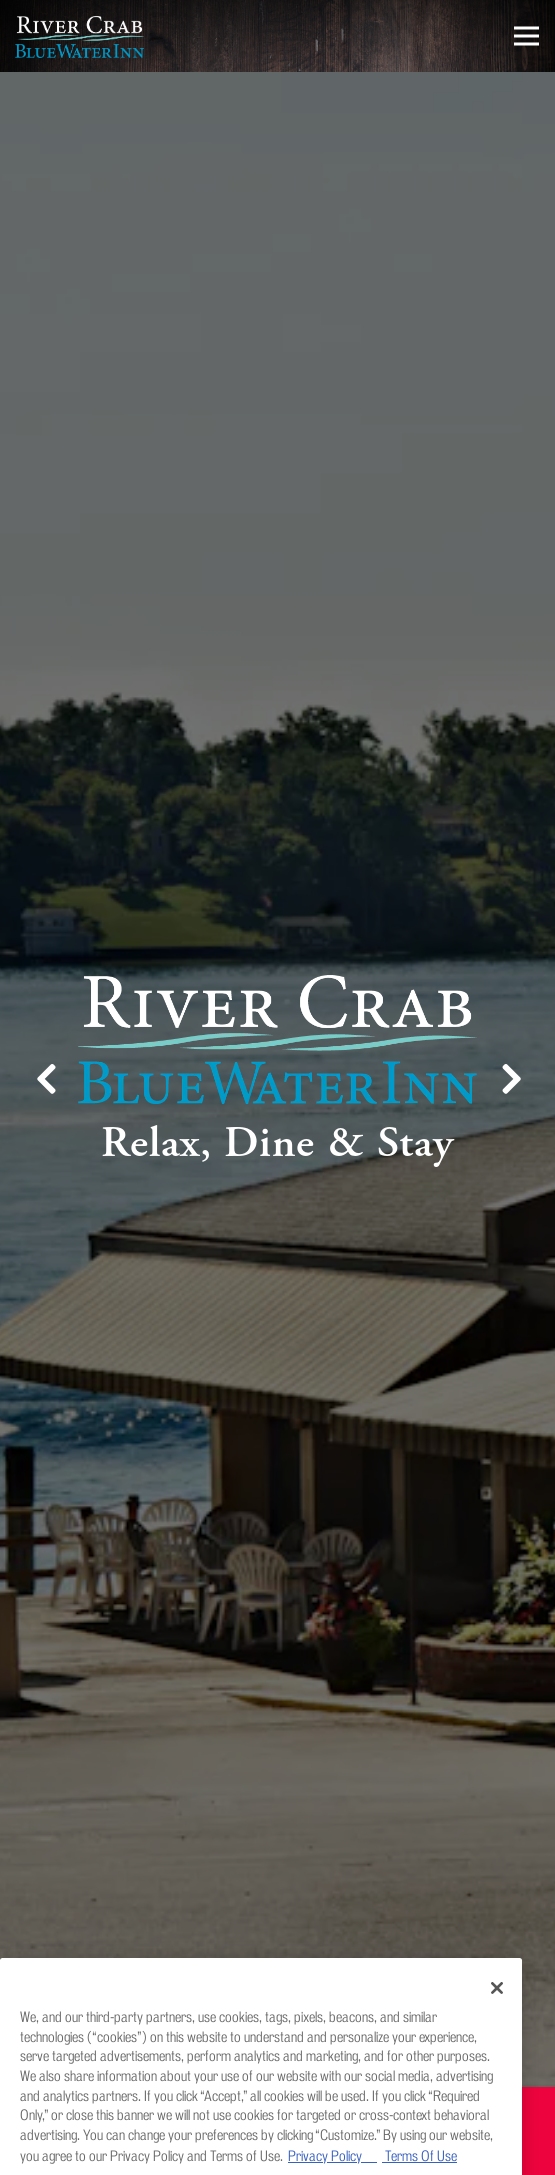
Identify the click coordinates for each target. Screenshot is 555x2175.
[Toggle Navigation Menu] (526, 36)
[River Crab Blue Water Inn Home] (85, 36)
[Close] (497, 2008)
